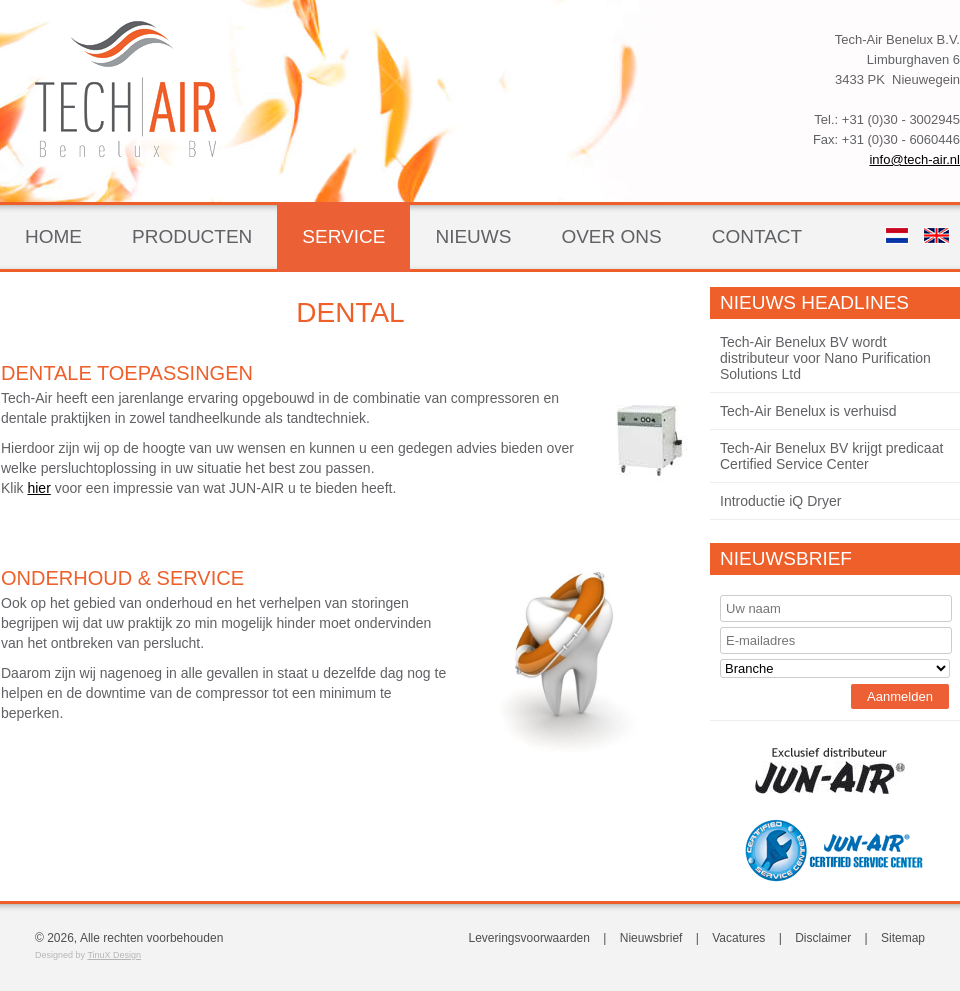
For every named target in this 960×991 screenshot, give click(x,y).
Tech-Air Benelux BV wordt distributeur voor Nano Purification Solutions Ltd (825, 358)
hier (38, 488)
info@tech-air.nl (914, 159)
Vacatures (738, 938)
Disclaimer (823, 938)
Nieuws (473, 236)
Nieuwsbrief (786, 558)
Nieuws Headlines (814, 302)
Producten (192, 236)
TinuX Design (114, 955)
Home (53, 236)
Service (343, 236)
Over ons (611, 236)
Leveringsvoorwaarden (529, 938)
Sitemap (903, 938)
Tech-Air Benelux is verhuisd (808, 411)
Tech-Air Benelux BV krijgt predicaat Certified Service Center (831, 456)
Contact (757, 236)
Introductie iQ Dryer (780, 501)
